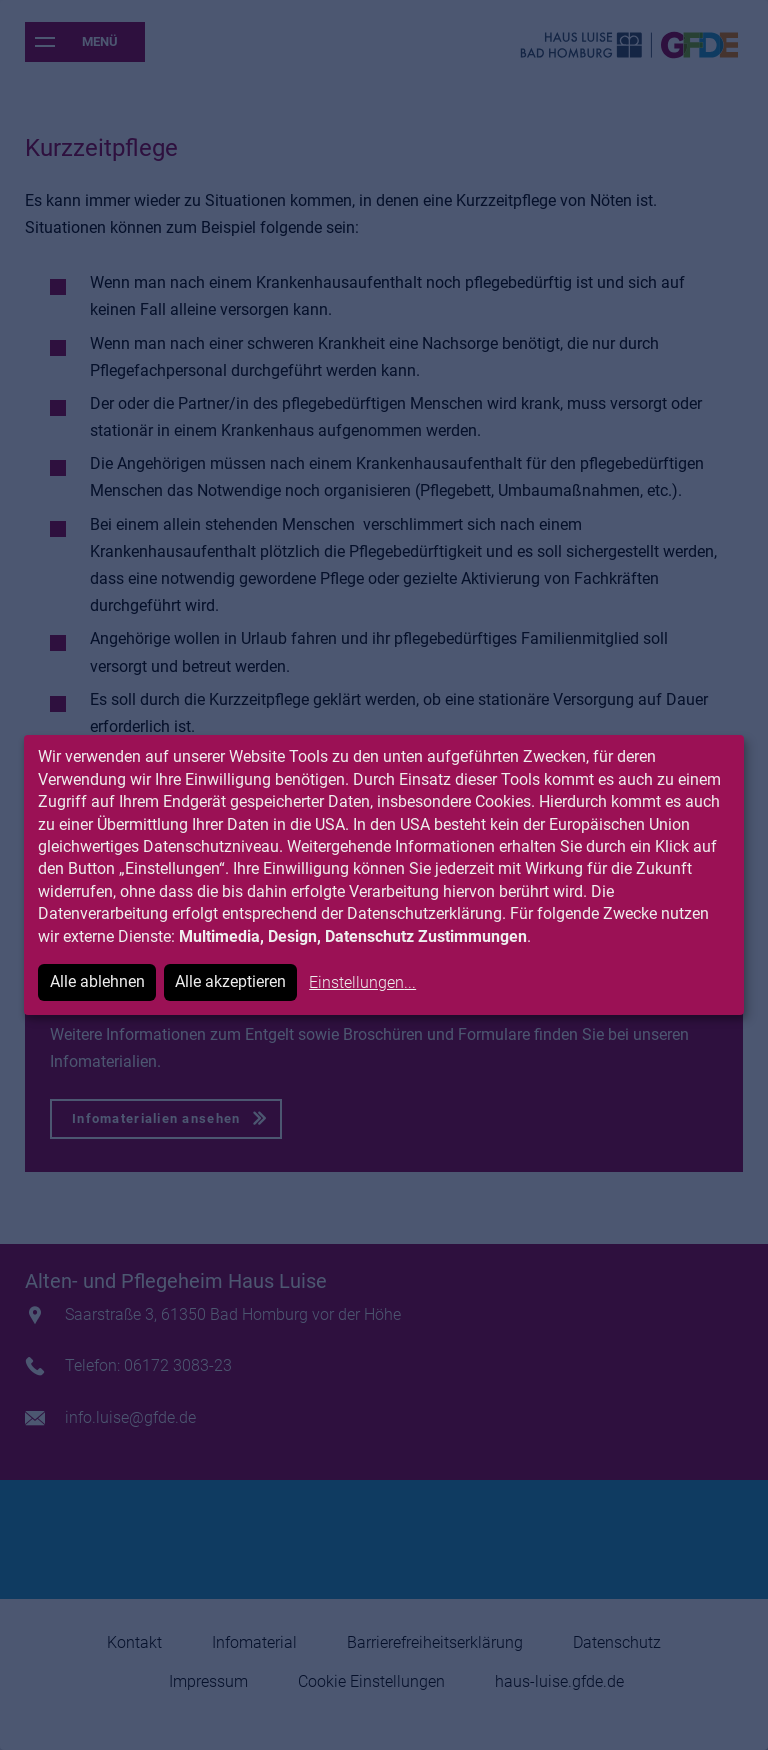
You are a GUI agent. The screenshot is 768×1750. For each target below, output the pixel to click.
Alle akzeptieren (230, 981)
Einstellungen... (362, 982)
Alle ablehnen (97, 981)
